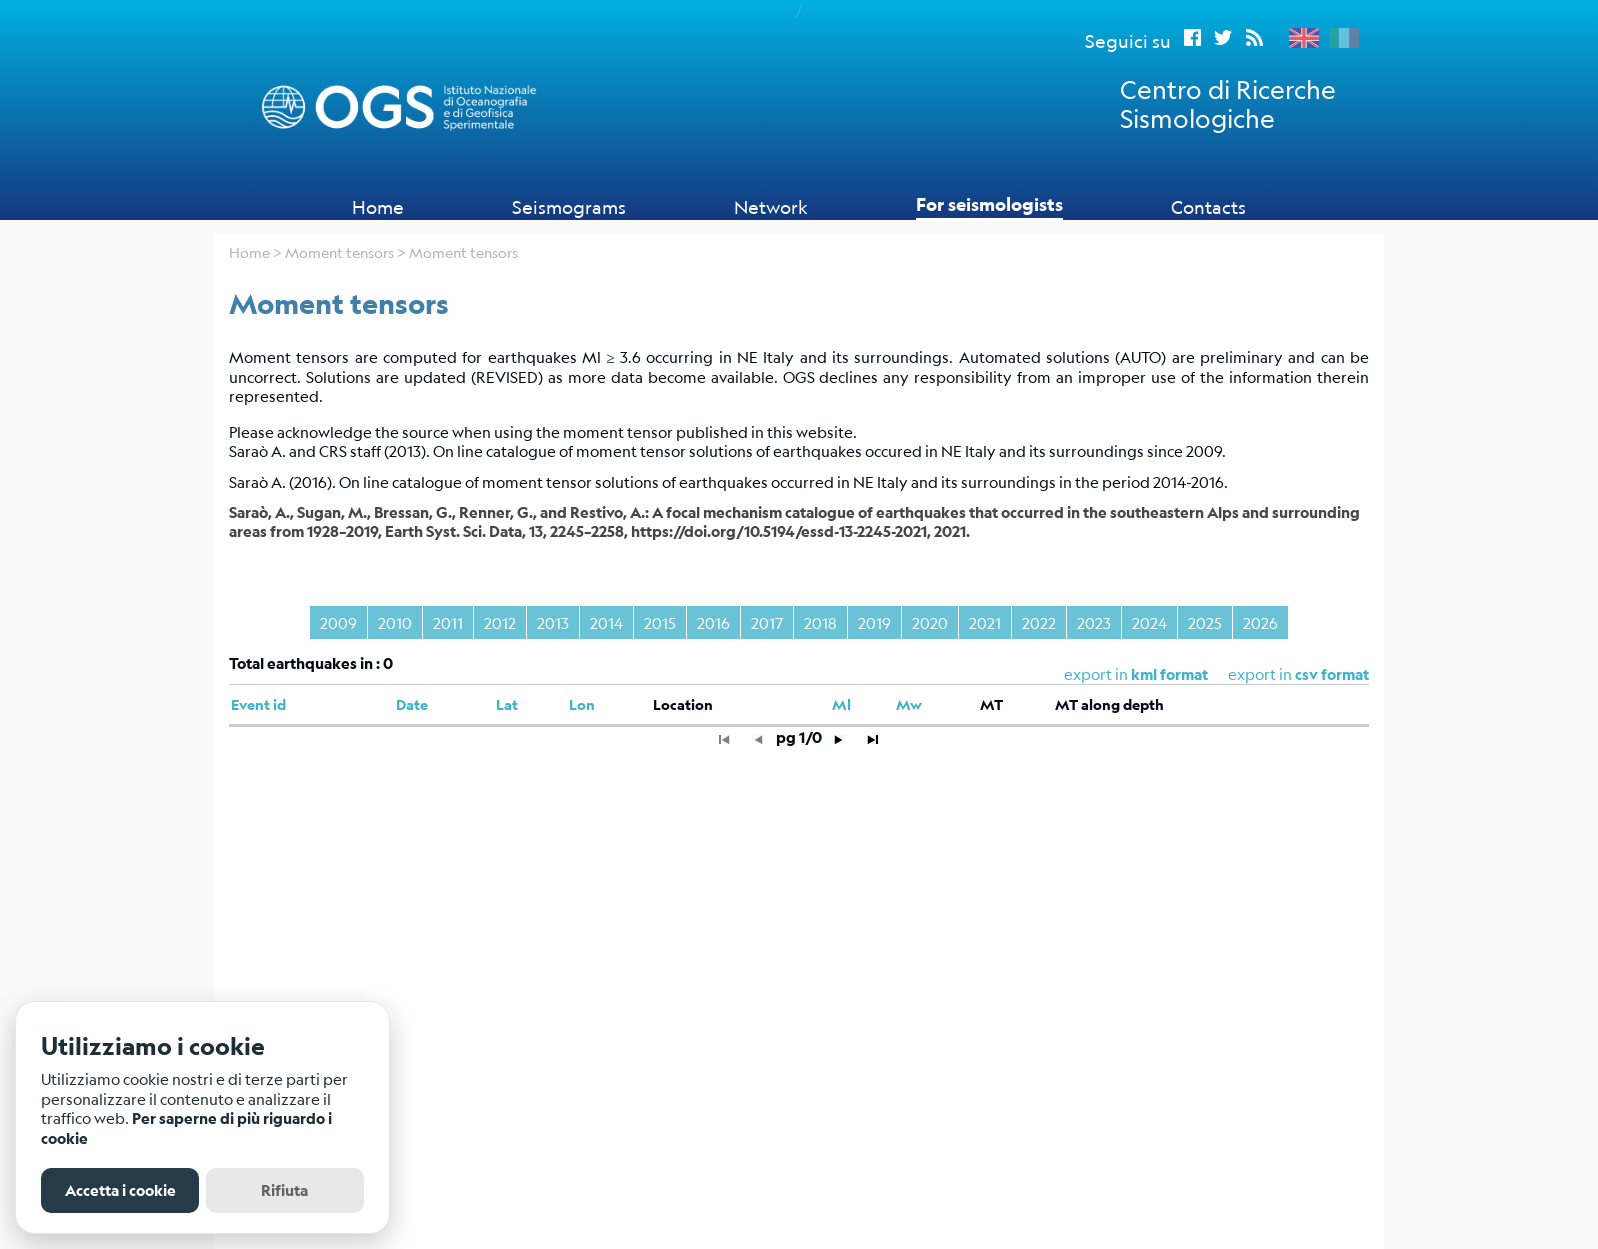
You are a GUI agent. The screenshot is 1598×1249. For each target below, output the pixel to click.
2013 (553, 622)
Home (378, 207)
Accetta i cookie (120, 1190)
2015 (660, 622)
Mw (909, 704)
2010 (395, 622)
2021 (985, 622)
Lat (507, 704)
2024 (1149, 622)
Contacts (1208, 207)
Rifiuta (284, 1190)
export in (1298, 673)
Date (412, 704)
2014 (606, 622)
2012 (500, 622)
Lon (582, 704)
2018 (820, 622)
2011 (448, 622)
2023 (1094, 622)
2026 (1260, 622)
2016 (713, 622)
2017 (767, 622)
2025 (1205, 622)
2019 (874, 622)
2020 (930, 622)
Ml (841, 704)
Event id (258, 704)
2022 (1039, 622)
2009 (338, 622)
